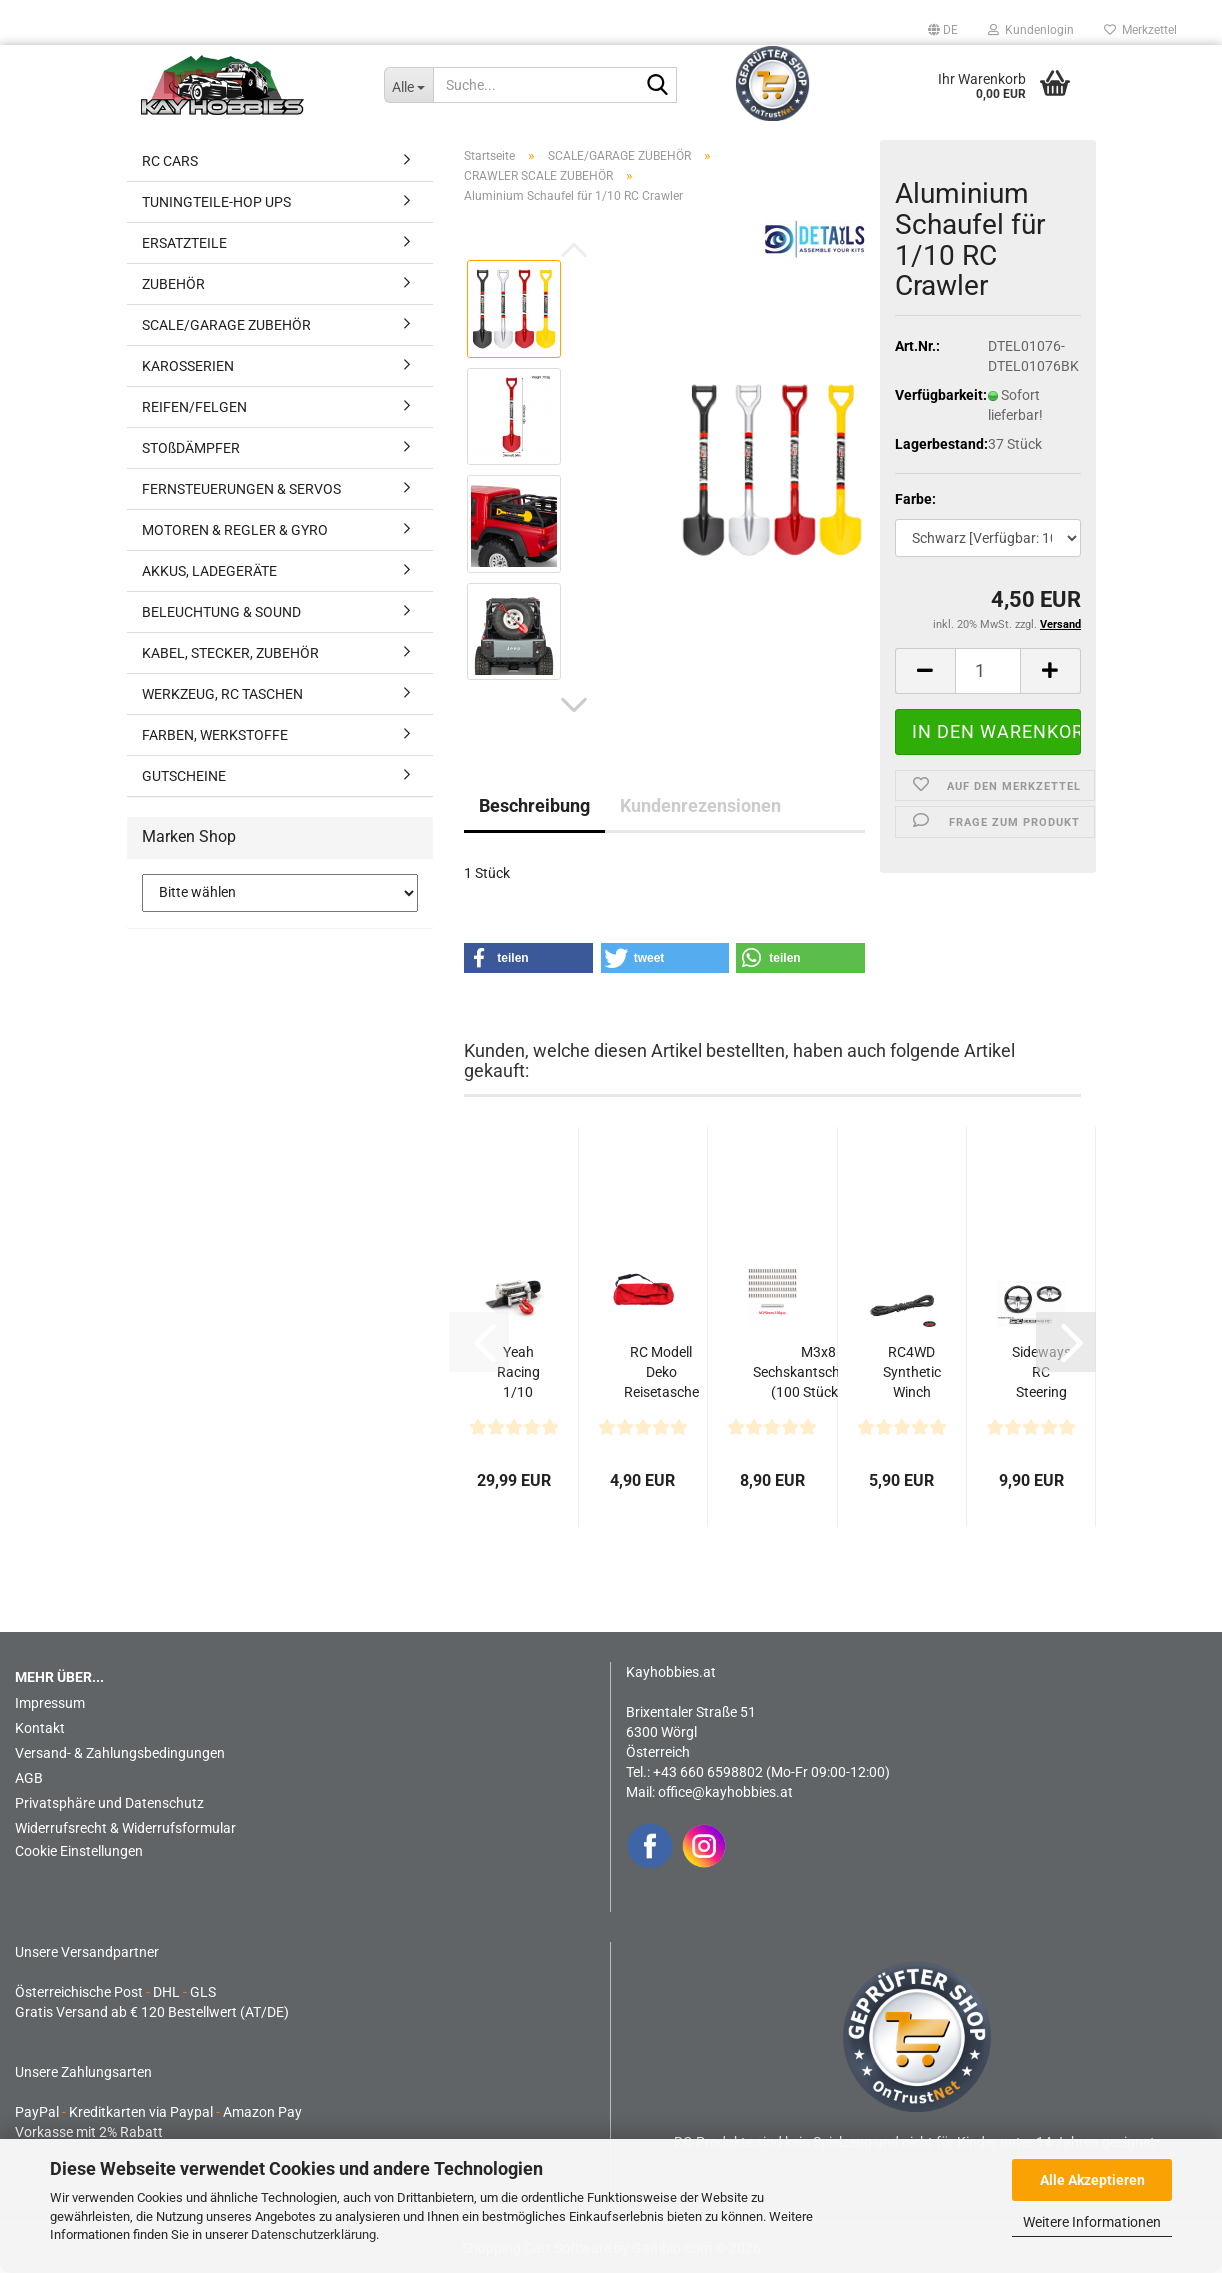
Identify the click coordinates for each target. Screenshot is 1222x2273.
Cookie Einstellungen (79, 1851)
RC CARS (170, 161)
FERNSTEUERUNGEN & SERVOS (241, 489)
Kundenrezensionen (700, 805)
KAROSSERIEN (188, 366)
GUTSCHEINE (184, 776)
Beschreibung (534, 805)
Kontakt (40, 1728)
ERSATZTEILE (184, 243)
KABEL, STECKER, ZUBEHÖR (230, 653)
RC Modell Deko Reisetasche (661, 1372)
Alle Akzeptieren (1092, 2180)
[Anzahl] (988, 671)
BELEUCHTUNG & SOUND (221, 612)
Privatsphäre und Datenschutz (109, 1803)
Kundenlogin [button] (1031, 30)
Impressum (50, 1703)
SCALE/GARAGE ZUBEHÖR (226, 325)
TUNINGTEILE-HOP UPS (216, 202)
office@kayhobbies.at (725, 1792)
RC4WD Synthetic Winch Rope (912, 1373)
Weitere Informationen (1092, 2222)
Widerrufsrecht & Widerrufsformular (125, 1828)
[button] (943, 30)
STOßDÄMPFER (191, 448)
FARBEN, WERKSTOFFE (215, 735)
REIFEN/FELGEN (194, 407)
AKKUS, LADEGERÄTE (209, 571)
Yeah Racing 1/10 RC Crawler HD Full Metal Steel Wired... (518, 1373)
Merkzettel (1140, 30)
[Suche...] (408, 85)
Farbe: (915, 499)
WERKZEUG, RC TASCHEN (222, 694)
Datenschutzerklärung (313, 2234)
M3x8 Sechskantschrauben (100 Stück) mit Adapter (818, 1373)
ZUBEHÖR (173, 284)
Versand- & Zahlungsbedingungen (120, 1753)
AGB (29, 1778)
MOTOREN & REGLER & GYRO (235, 530)
